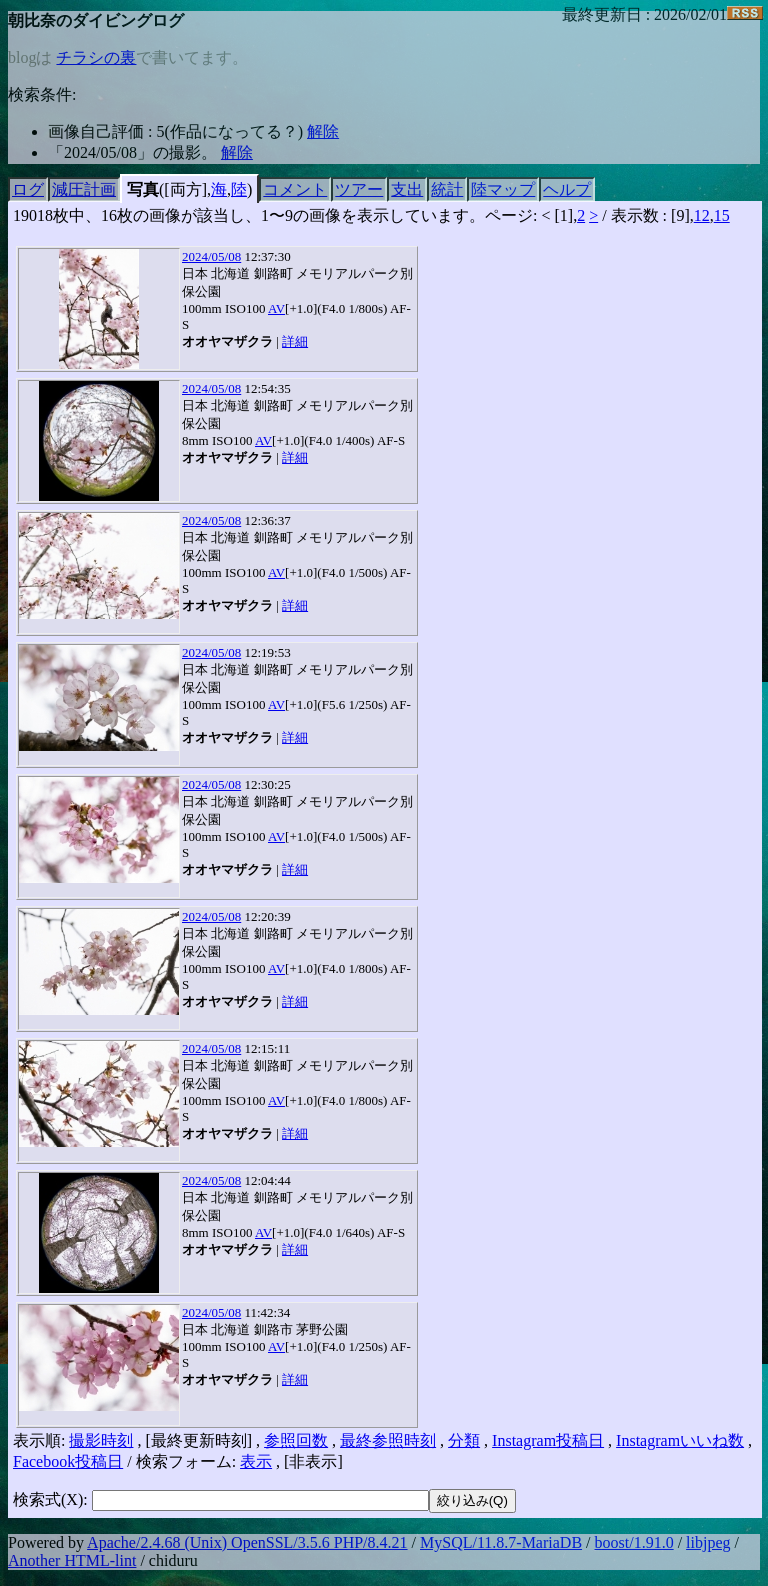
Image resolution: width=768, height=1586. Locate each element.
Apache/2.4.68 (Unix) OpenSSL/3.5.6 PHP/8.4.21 (247, 1542)
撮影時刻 (101, 1440)
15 (722, 215)
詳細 (295, 341)
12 (702, 215)
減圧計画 (84, 189)
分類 (464, 1440)
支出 (407, 189)
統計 (447, 189)
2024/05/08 (211, 256)
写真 (143, 189)
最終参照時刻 (388, 1440)
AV (276, 308)
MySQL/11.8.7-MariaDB (501, 1542)
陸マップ (503, 189)
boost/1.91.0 (634, 1542)
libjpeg (708, 1542)
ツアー (359, 189)
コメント (295, 189)
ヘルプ (567, 189)
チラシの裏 (96, 57)
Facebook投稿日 (68, 1461)
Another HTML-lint (72, 1560)
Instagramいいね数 (680, 1440)
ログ (28, 189)
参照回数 (296, 1440)
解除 (323, 131)
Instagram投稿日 (548, 1440)
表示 (256, 1461)
